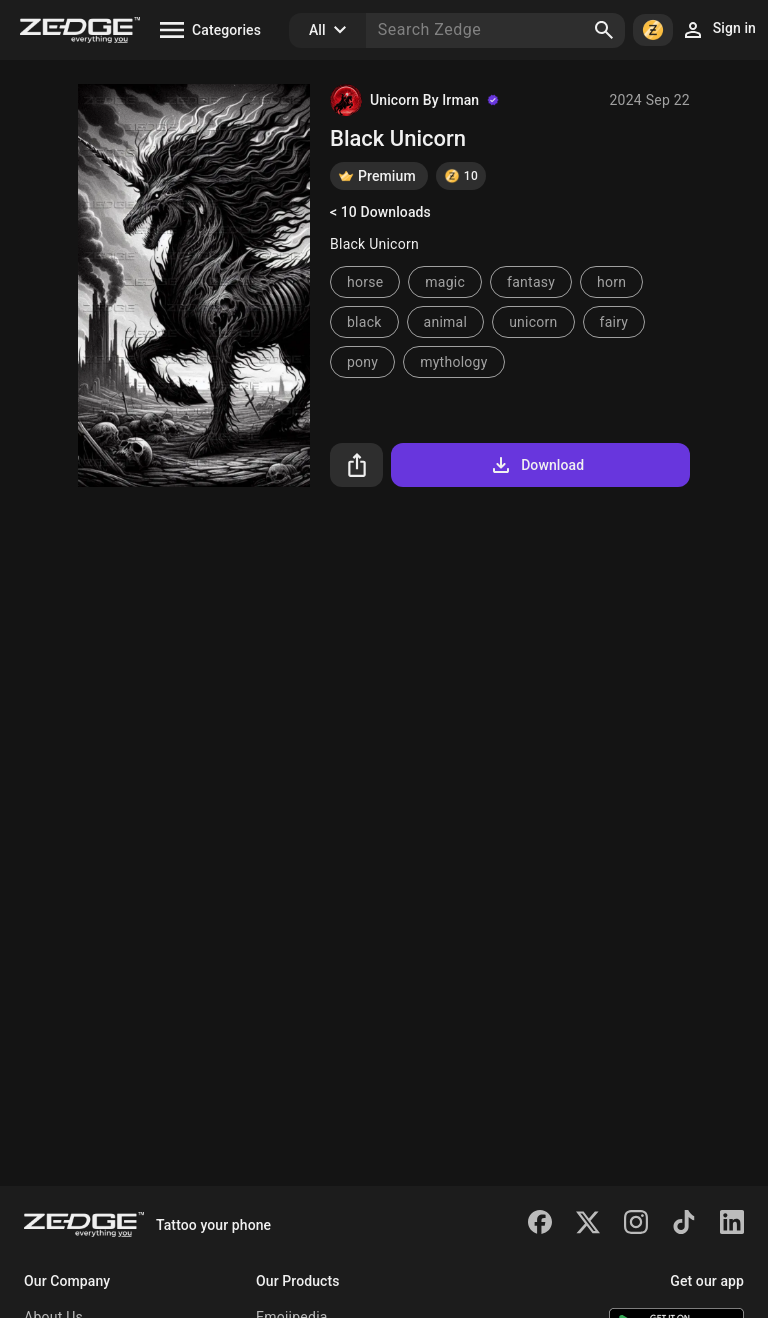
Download (536, 465)
